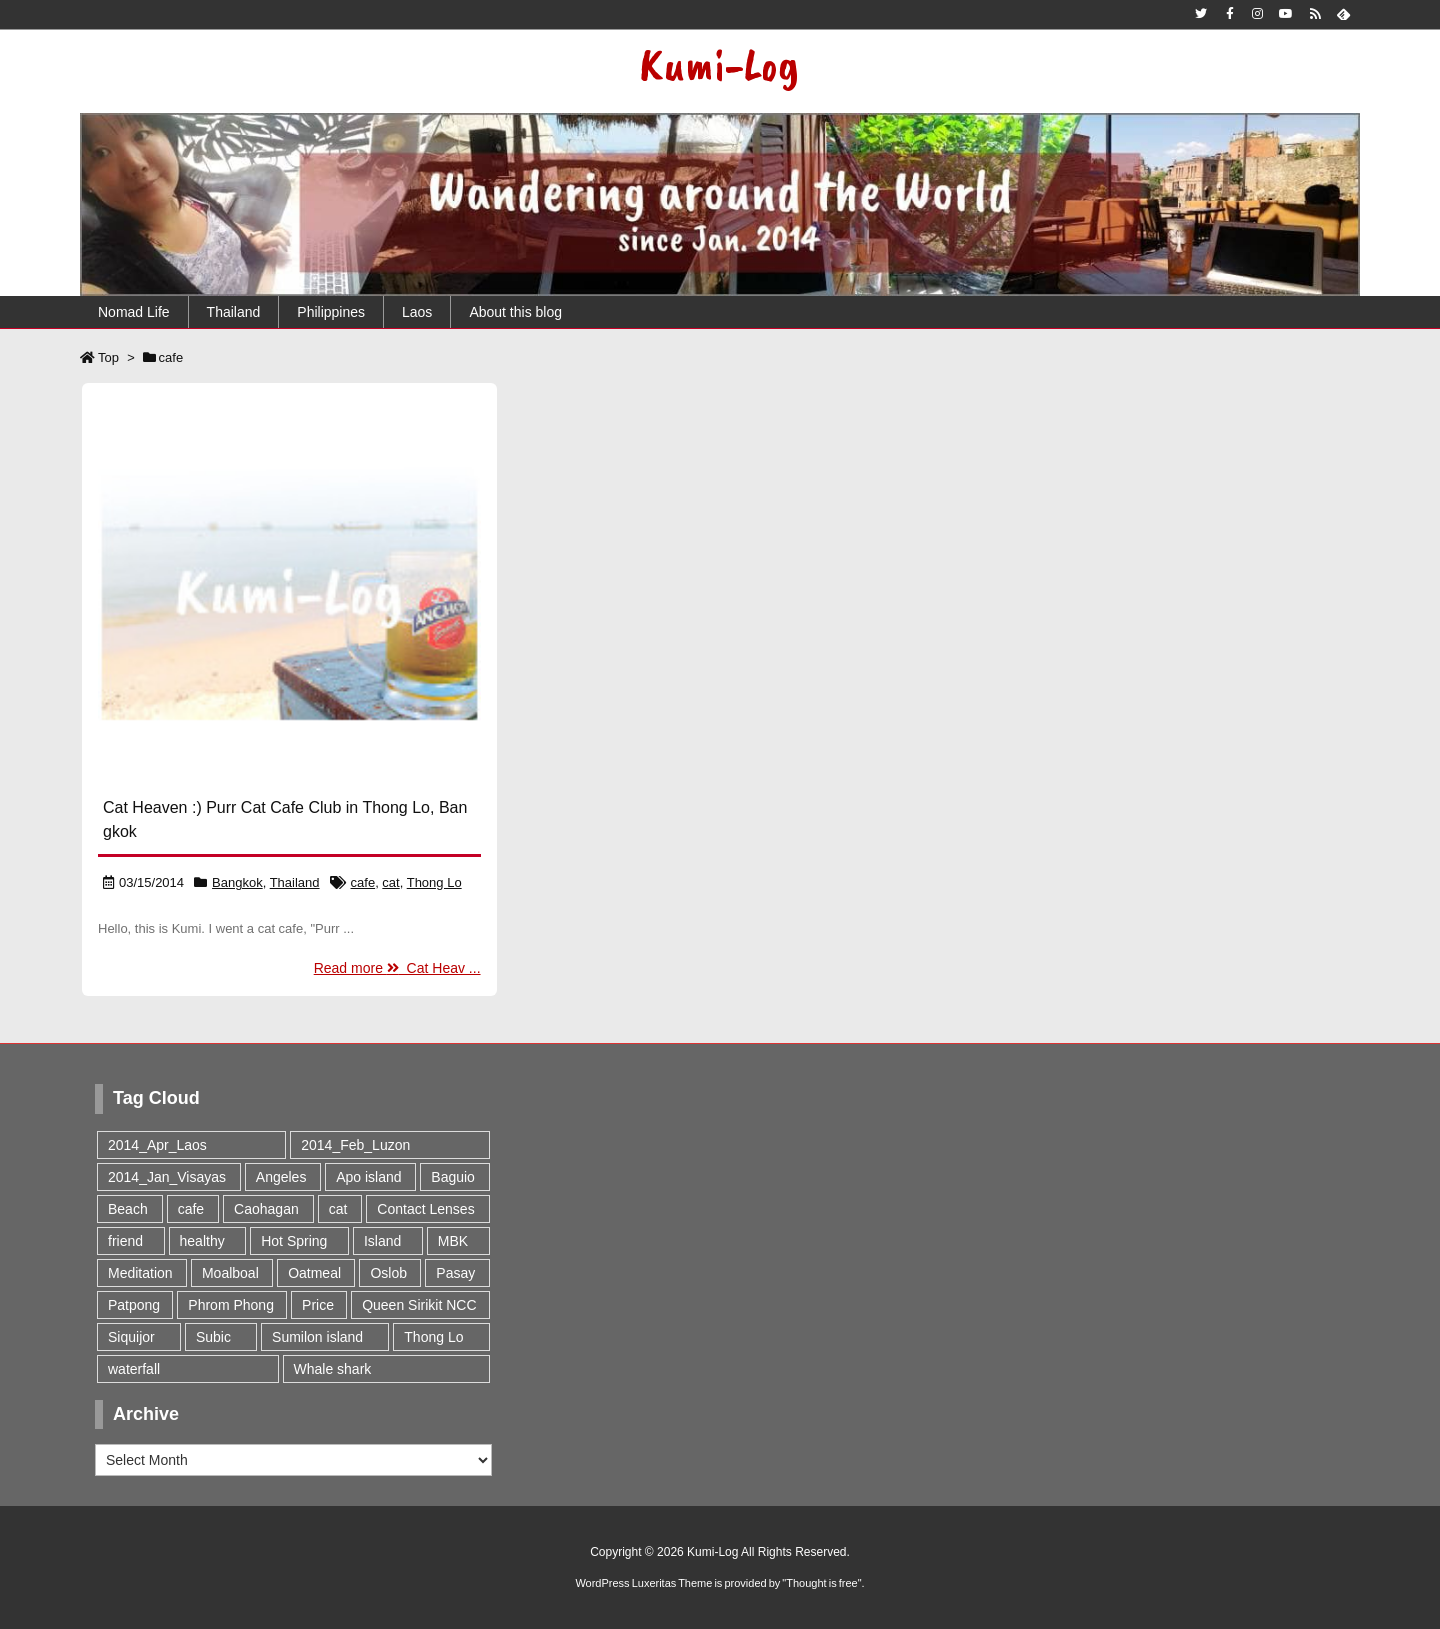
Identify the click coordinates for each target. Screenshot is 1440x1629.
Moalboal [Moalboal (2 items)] (230, 1273)
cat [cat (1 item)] (338, 1209)
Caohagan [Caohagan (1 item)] (266, 1209)
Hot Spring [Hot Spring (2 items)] (294, 1241)
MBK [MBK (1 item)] (453, 1241)
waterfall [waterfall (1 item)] (134, 1369)
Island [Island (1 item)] (382, 1241)
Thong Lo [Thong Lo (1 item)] (433, 1337)
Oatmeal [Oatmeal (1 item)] (314, 1273)
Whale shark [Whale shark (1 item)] (333, 1369)
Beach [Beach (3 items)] (128, 1209)
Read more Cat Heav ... (397, 968)
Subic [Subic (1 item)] (213, 1337)
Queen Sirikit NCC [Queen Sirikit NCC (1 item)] (419, 1305)
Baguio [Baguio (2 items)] (453, 1177)
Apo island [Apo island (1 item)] (368, 1177)
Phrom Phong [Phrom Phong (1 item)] (231, 1305)
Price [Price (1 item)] (318, 1305)
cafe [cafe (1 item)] (191, 1209)
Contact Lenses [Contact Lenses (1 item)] (425, 1209)
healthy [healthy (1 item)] (202, 1241)
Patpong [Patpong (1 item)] (134, 1305)
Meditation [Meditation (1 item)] (140, 1273)
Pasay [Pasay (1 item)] (455, 1273)
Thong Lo (434, 882)
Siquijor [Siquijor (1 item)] (131, 1337)
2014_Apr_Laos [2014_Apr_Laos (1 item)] (157, 1145)
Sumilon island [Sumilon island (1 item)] (317, 1337)
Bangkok (237, 882)
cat (390, 882)
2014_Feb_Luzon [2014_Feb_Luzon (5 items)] (355, 1145)
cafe (363, 882)
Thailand (295, 882)
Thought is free (821, 1583)
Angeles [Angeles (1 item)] (281, 1177)
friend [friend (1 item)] (125, 1241)
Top (108, 357)
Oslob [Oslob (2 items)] (388, 1273)
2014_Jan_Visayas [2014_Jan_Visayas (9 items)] (167, 1177)
